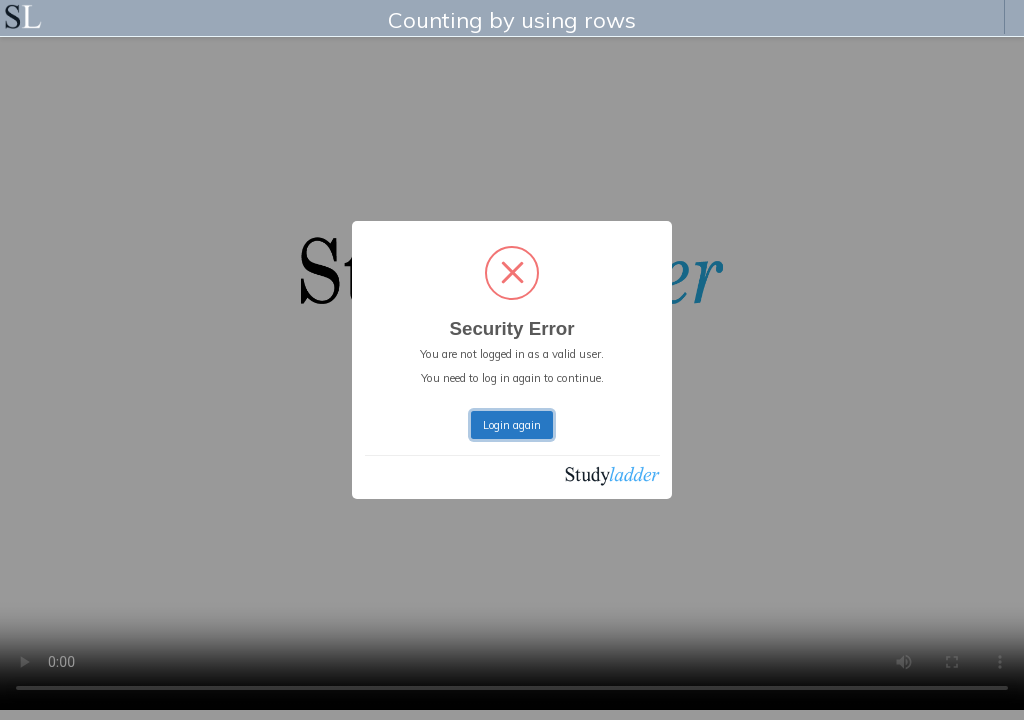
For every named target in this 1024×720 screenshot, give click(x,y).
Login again (512, 425)
